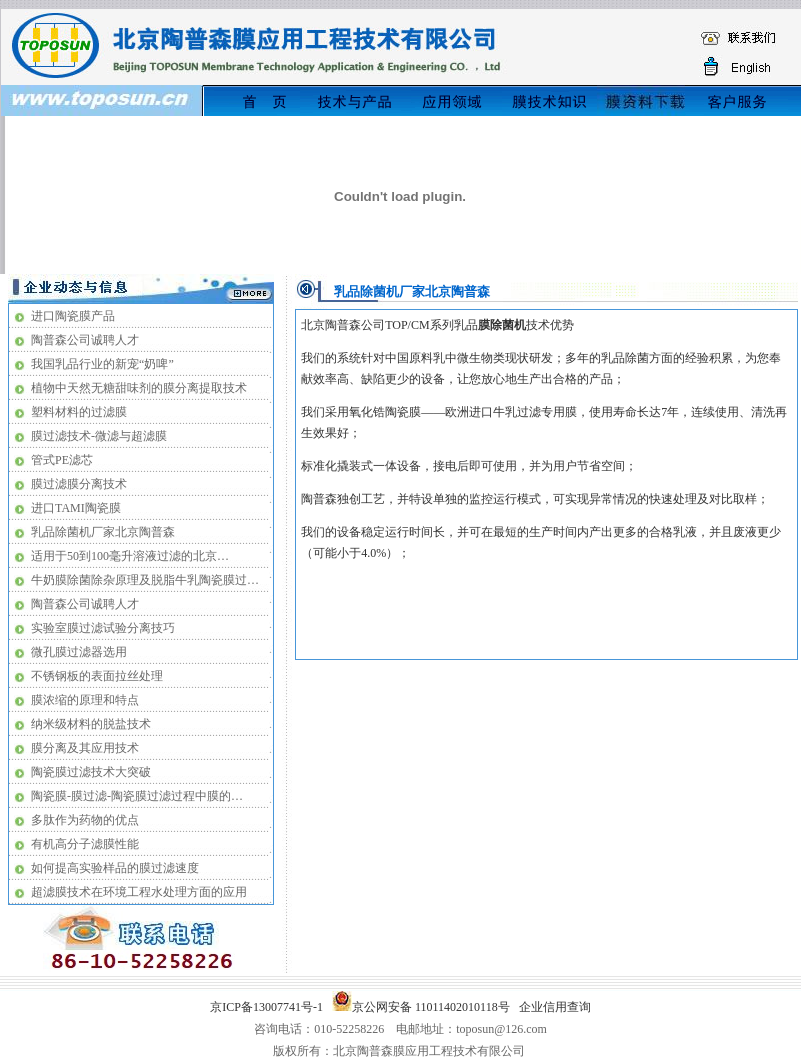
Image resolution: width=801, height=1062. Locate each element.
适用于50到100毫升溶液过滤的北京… (130, 556)
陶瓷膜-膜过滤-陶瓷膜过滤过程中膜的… (137, 796)
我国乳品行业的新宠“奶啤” (102, 364)
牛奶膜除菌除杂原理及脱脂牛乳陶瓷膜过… (145, 580)
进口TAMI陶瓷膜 (76, 508)
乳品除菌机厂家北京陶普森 (103, 532)
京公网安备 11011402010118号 (424, 1007)
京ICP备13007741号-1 (269, 1007)
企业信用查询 (555, 1007)
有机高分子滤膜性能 (85, 844)
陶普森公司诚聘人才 (85, 340)
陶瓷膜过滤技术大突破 (91, 772)
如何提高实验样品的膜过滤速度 (115, 868)
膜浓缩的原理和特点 (85, 700)
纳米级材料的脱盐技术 (91, 724)
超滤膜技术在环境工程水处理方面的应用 (139, 892)
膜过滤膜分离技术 (79, 484)
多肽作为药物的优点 (85, 820)
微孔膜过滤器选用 (79, 652)
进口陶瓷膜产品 (73, 316)
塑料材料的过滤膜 (79, 412)
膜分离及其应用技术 (85, 748)
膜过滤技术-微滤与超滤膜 (99, 436)
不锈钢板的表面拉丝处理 (97, 676)
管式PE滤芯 (62, 460)
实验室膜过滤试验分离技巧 (103, 628)
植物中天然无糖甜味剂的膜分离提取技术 (139, 388)
